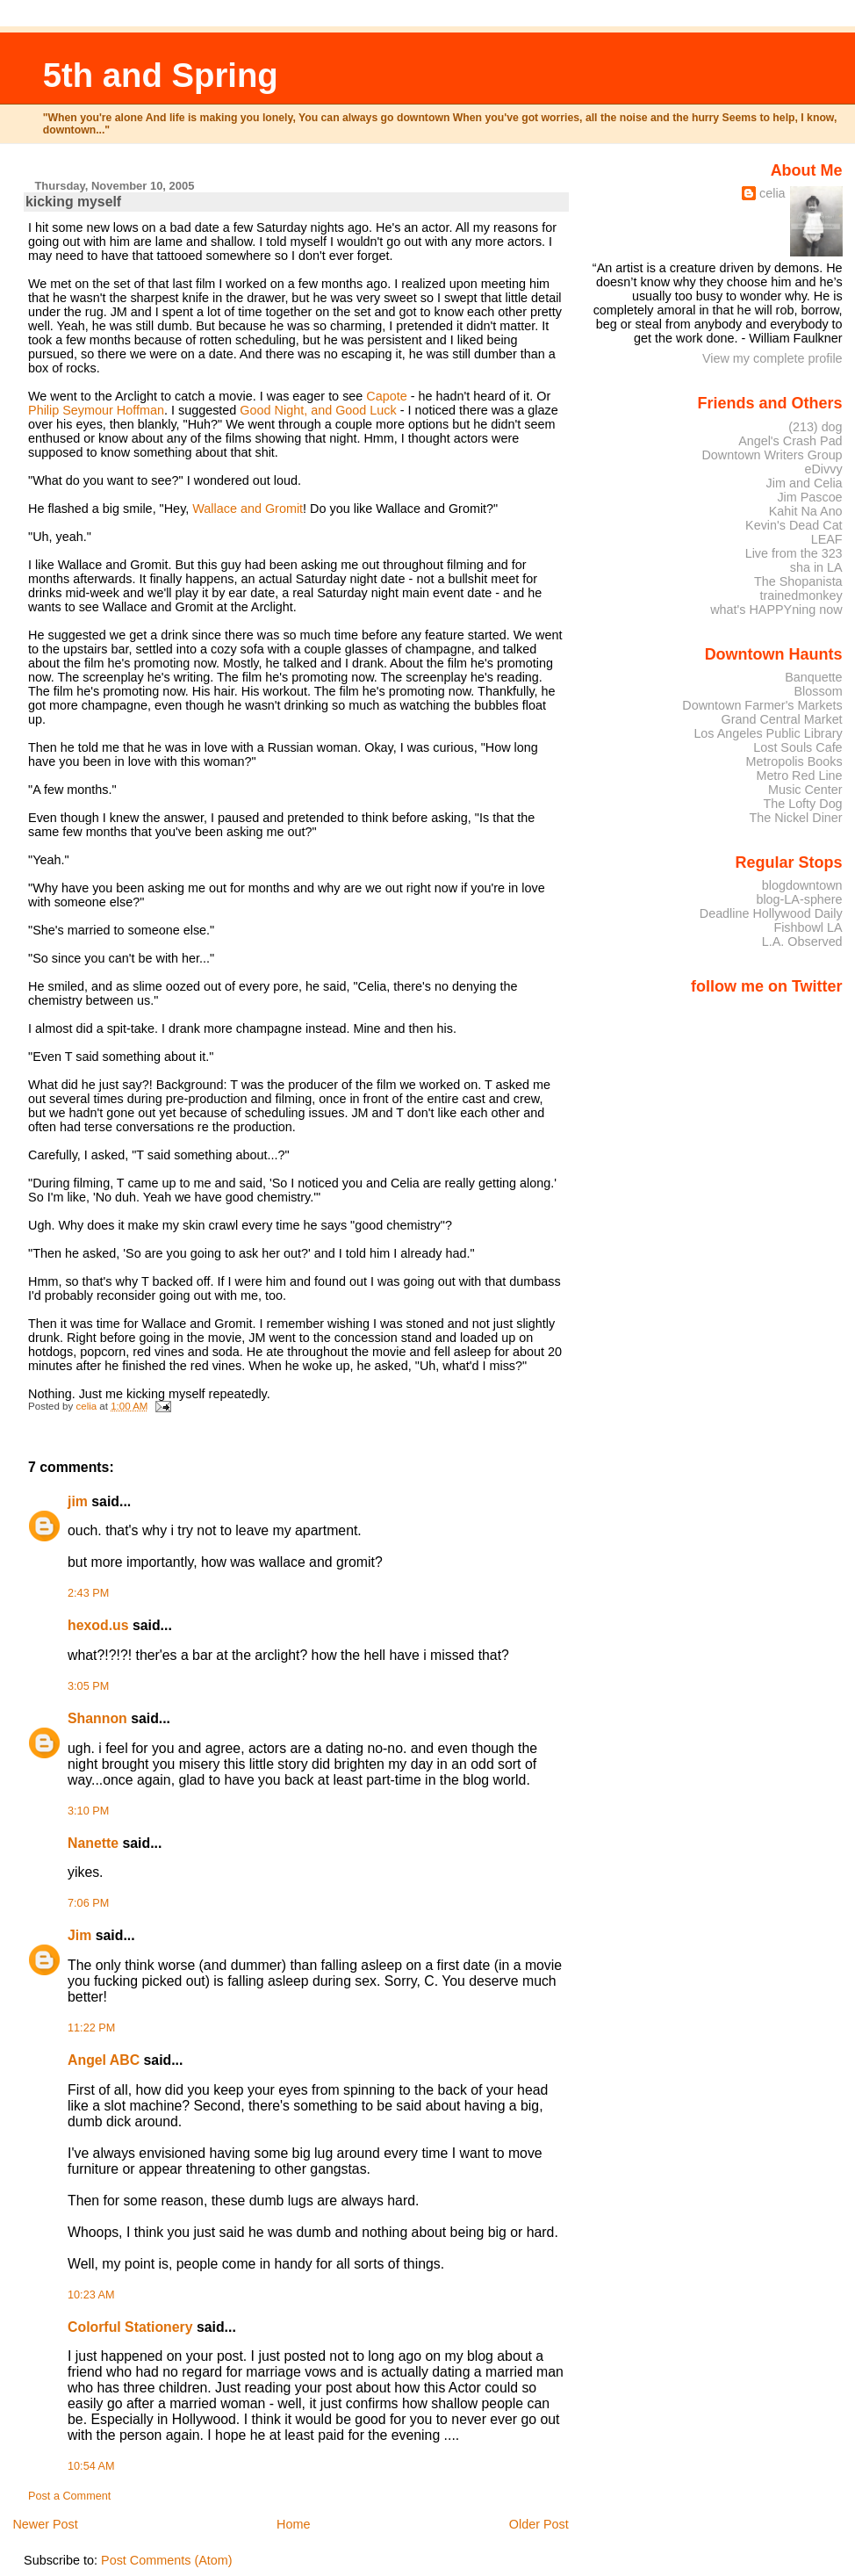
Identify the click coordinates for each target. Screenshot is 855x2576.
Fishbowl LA (807, 927)
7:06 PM (88, 1903)
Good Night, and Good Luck (318, 410)
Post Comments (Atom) (167, 2560)
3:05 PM (88, 1686)
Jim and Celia (804, 483)
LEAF (827, 539)
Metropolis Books (793, 761)
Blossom (818, 691)
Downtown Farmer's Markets (762, 705)
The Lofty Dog (802, 804)
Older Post (539, 2524)
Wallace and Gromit (247, 508)
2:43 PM (88, 1593)
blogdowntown (802, 885)
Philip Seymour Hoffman (96, 410)
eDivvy (824, 469)
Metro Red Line (799, 775)
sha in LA (816, 567)
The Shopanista (798, 581)
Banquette (813, 677)
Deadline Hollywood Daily (771, 913)
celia (772, 193)
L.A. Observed (802, 941)
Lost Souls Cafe (797, 747)
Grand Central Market (782, 719)
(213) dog (815, 427)
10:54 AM (91, 2466)
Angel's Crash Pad (790, 441)
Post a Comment (69, 2496)
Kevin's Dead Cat (794, 525)
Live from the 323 (794, 553)
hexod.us (98, 1625)
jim (78, 1501)
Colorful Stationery (130, 2327)
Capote (386, 396)
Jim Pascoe (809, 497)
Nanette (93, 1843)
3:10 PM (88, 1811)
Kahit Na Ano (806, 511)
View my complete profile (772, 358)
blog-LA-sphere (799, 899)
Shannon (97, 1718)
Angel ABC (104, 2060)
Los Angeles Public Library (767, 733)
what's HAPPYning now (776, 610)
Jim (79, 1935)
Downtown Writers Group (771, 455)
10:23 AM (91, 2295)
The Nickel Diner (795, 818)
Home (293, 2524)
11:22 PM (91, 2028)
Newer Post (44, 2524)
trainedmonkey (800, 595)
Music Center (805, 790)
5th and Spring (160, 75)
